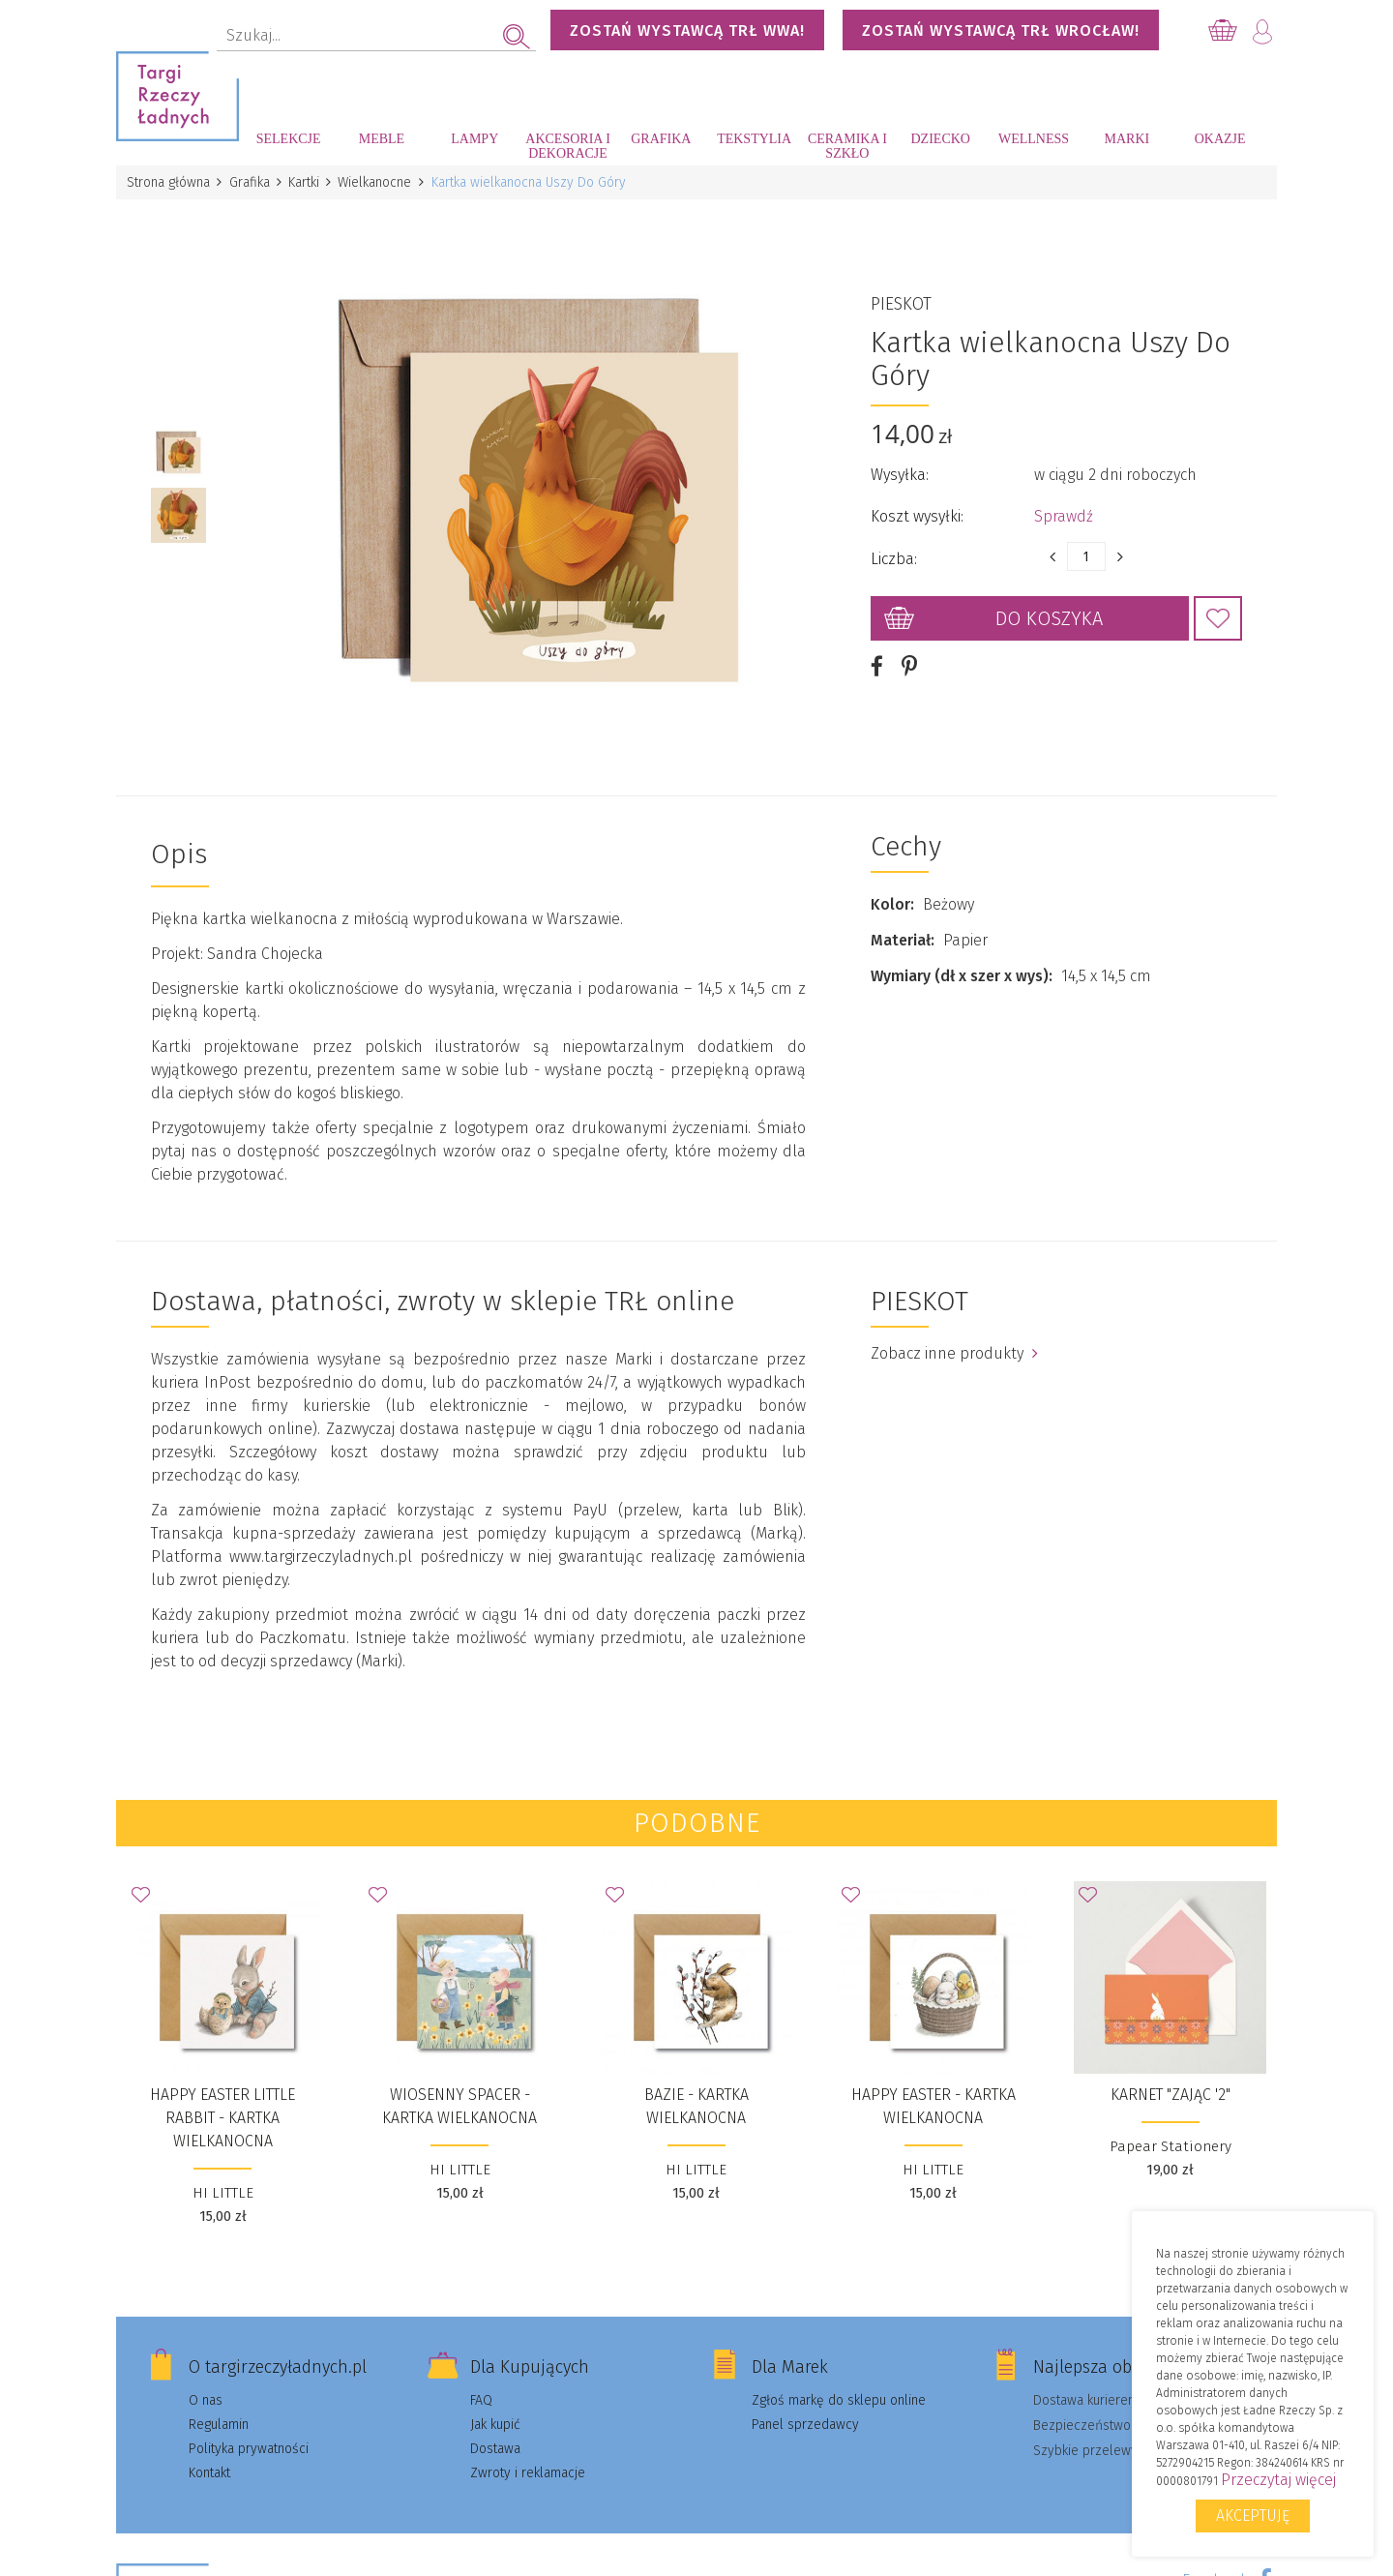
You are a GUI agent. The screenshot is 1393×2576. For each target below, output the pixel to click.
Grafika (661, 139)
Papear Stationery (1170, 2137)
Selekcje (288, 139)
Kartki (307, 182)
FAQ (481, 2391)
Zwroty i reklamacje (527, 2464)
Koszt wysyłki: (917, 512)
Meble (381, 139)
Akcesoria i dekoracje (567, 146)
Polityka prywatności (249, 2440)
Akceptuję (1252, 2515)
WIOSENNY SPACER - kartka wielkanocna (459, 2097)
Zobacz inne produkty (954, 1344)
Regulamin (219, 2416)
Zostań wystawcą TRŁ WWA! (687, 30)
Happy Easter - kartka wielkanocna (933, 2097)
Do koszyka (1049, 614)
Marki (1126, 139)
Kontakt (209, 2464)
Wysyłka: (900, 471)
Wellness (1033, 139)
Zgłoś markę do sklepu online (839, 2391)
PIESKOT (901, 300)
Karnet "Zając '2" (1170, 2086)
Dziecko (940, 139)
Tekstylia (754, 139)
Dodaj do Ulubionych (1218, 614)
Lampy (474, 139)
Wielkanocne (380, 182)
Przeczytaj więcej (1278, 2480)
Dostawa (495, 2440)
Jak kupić (495, 2416)
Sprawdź (1063, 512)
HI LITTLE (223, 2184)
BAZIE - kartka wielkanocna (696, 2097)
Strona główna (169, 182)
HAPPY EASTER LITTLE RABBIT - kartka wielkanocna (222, 2109)
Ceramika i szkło (847, 146)
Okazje (1220, 139)
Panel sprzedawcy (805, 2416)
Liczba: (894, 555)
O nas (205, 2391)
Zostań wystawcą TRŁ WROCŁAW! (1001, 30)
